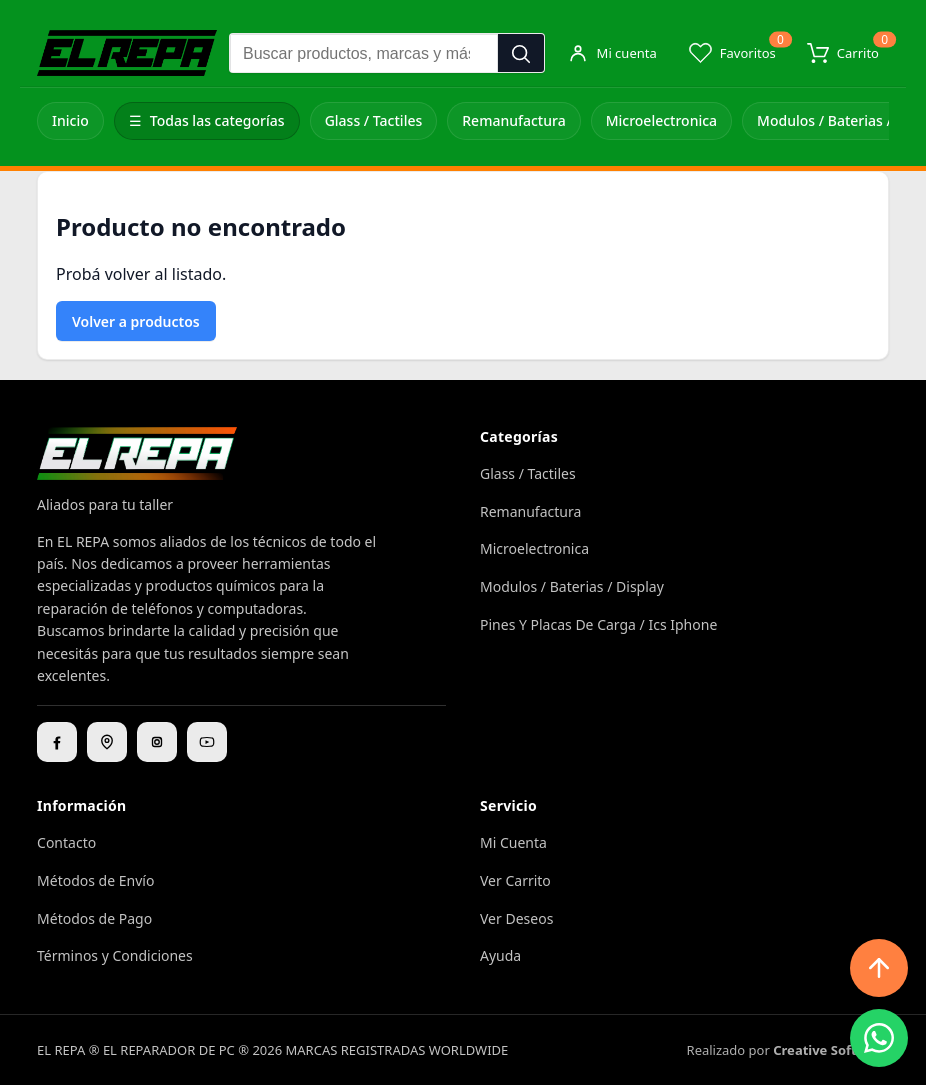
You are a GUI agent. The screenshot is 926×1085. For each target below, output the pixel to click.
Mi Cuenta (513, 842)
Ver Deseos (516, 918)
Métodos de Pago (94, 918)
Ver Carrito (515, 880)
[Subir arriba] (879, 968)
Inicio (70, 120)
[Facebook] (57, 742)
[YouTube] (207, 742)
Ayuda (500, 955)
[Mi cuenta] (612, 53)
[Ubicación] (107, 742)
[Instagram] (157, 742)
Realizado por (788, 1050)
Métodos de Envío (95, 880)
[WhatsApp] (879, 1038)
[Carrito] (843, 53)
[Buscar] (521, 54)
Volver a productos (136, 321)
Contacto (66, 842)
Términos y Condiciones (115, 955)
